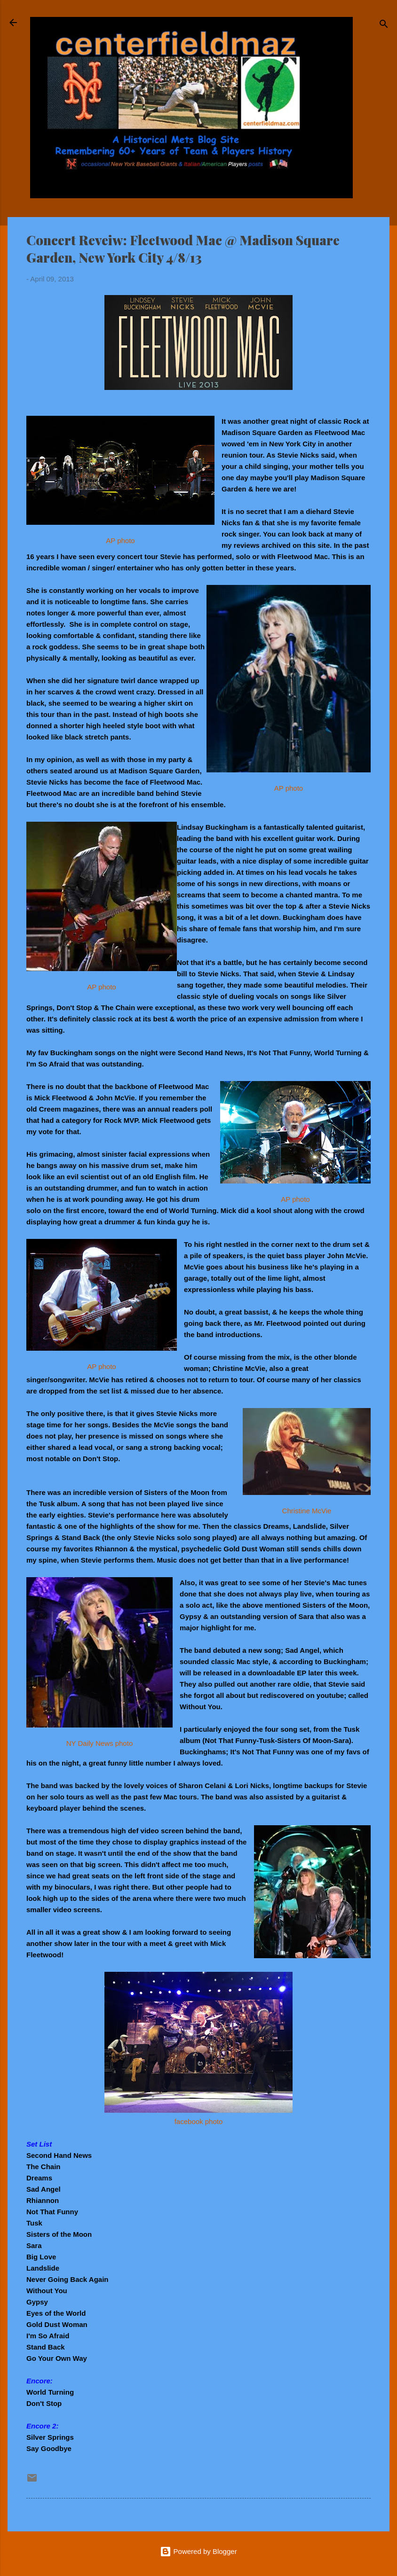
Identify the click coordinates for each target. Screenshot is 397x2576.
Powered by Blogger (198, 2551)
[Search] (383, 25)
